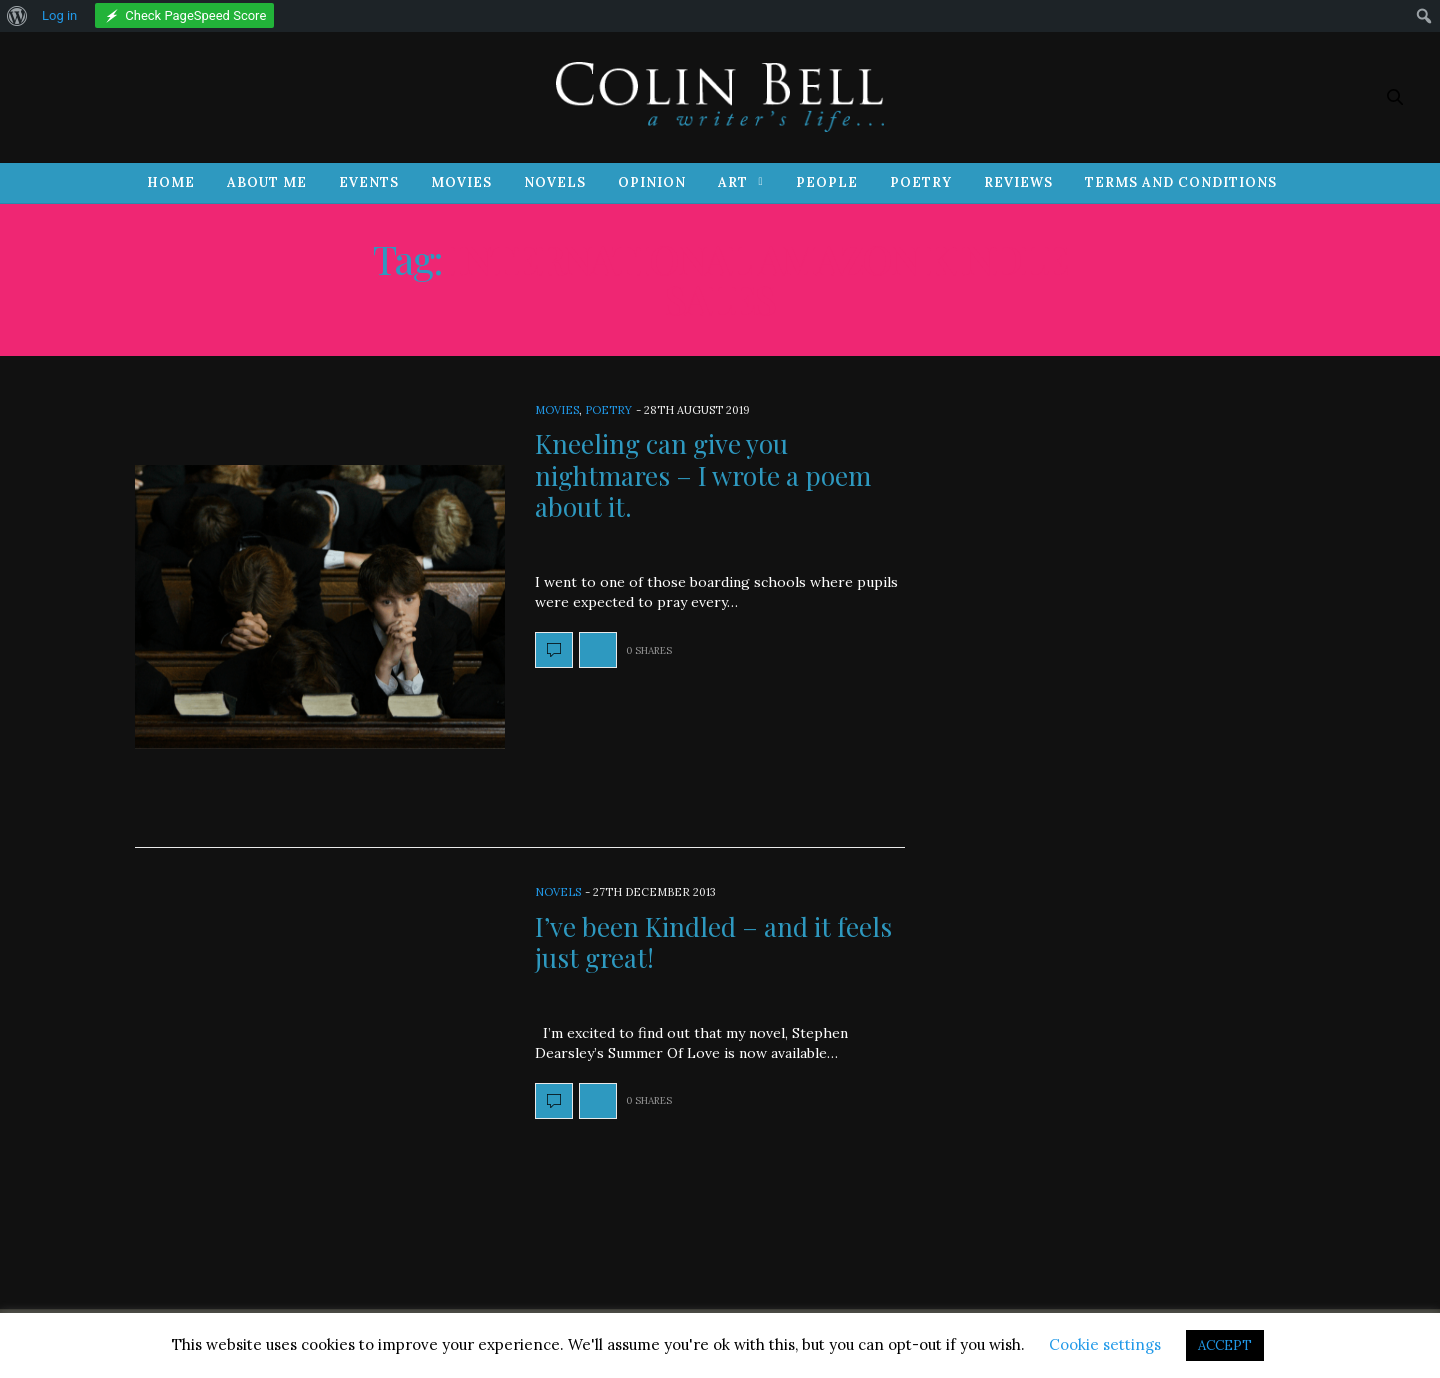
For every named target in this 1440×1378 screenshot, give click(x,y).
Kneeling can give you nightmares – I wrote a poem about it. (703, 474)
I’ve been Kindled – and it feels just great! (713, 942)
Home (171, 182)
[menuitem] (17, 16)
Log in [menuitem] (59, 15)
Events (369, 182)
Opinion (652, 182)
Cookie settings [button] (1105, 1344)
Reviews (1018, 182)
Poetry (921, 182)
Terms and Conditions (1181, 182)
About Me (267, 182)
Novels (555, 182)
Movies (461, 182)
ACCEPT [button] (1225, 1345)
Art (733, 182)
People (827, 182)
